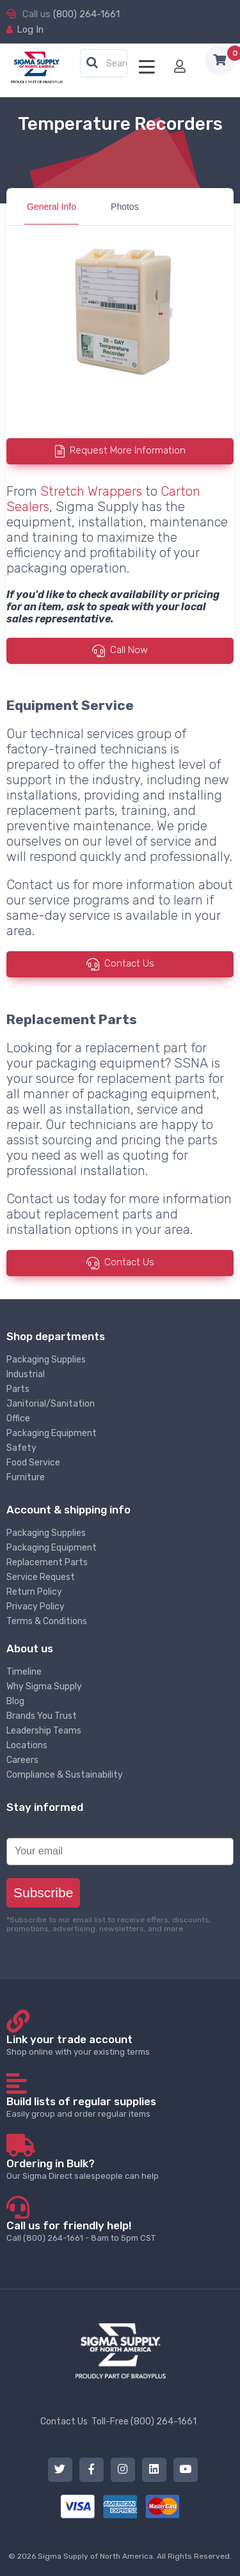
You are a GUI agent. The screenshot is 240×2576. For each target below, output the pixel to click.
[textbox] (107, 64)
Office (18, 1418)
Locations (26, 1745)
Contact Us (129, 963)
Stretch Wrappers (91, 491)
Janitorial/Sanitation (50, 1403)
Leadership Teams (43, 1730)
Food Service (33, 1462)
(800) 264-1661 (86, 14)
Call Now (129, 650)
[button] (92, 63)
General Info (51, 206)
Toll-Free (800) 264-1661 (144, 2421)
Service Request (40, 1577)
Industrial (25, 1374)
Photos (125, 206)
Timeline (24, 1671)
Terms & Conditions (46, 1621)
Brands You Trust (41, 1716)
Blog (15, 1701)
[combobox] (104, 64)
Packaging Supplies (46, 1359)
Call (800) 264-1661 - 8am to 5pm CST (120, 2231)
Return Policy (34, 1591)
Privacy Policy (35, 1606)
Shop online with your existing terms (120, 2045)
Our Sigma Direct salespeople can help (120, 2169)
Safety (21, 1447)
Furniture (25, 1477)
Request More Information (128, 451)
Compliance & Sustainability (64, 1774)
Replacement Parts (47, 1562)
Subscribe (43, 1892)
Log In (30, 29)
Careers (22, 1760)
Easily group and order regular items (120, 2107)
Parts (17, 1389)
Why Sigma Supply (44, 1686)
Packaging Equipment (51, 1433)
